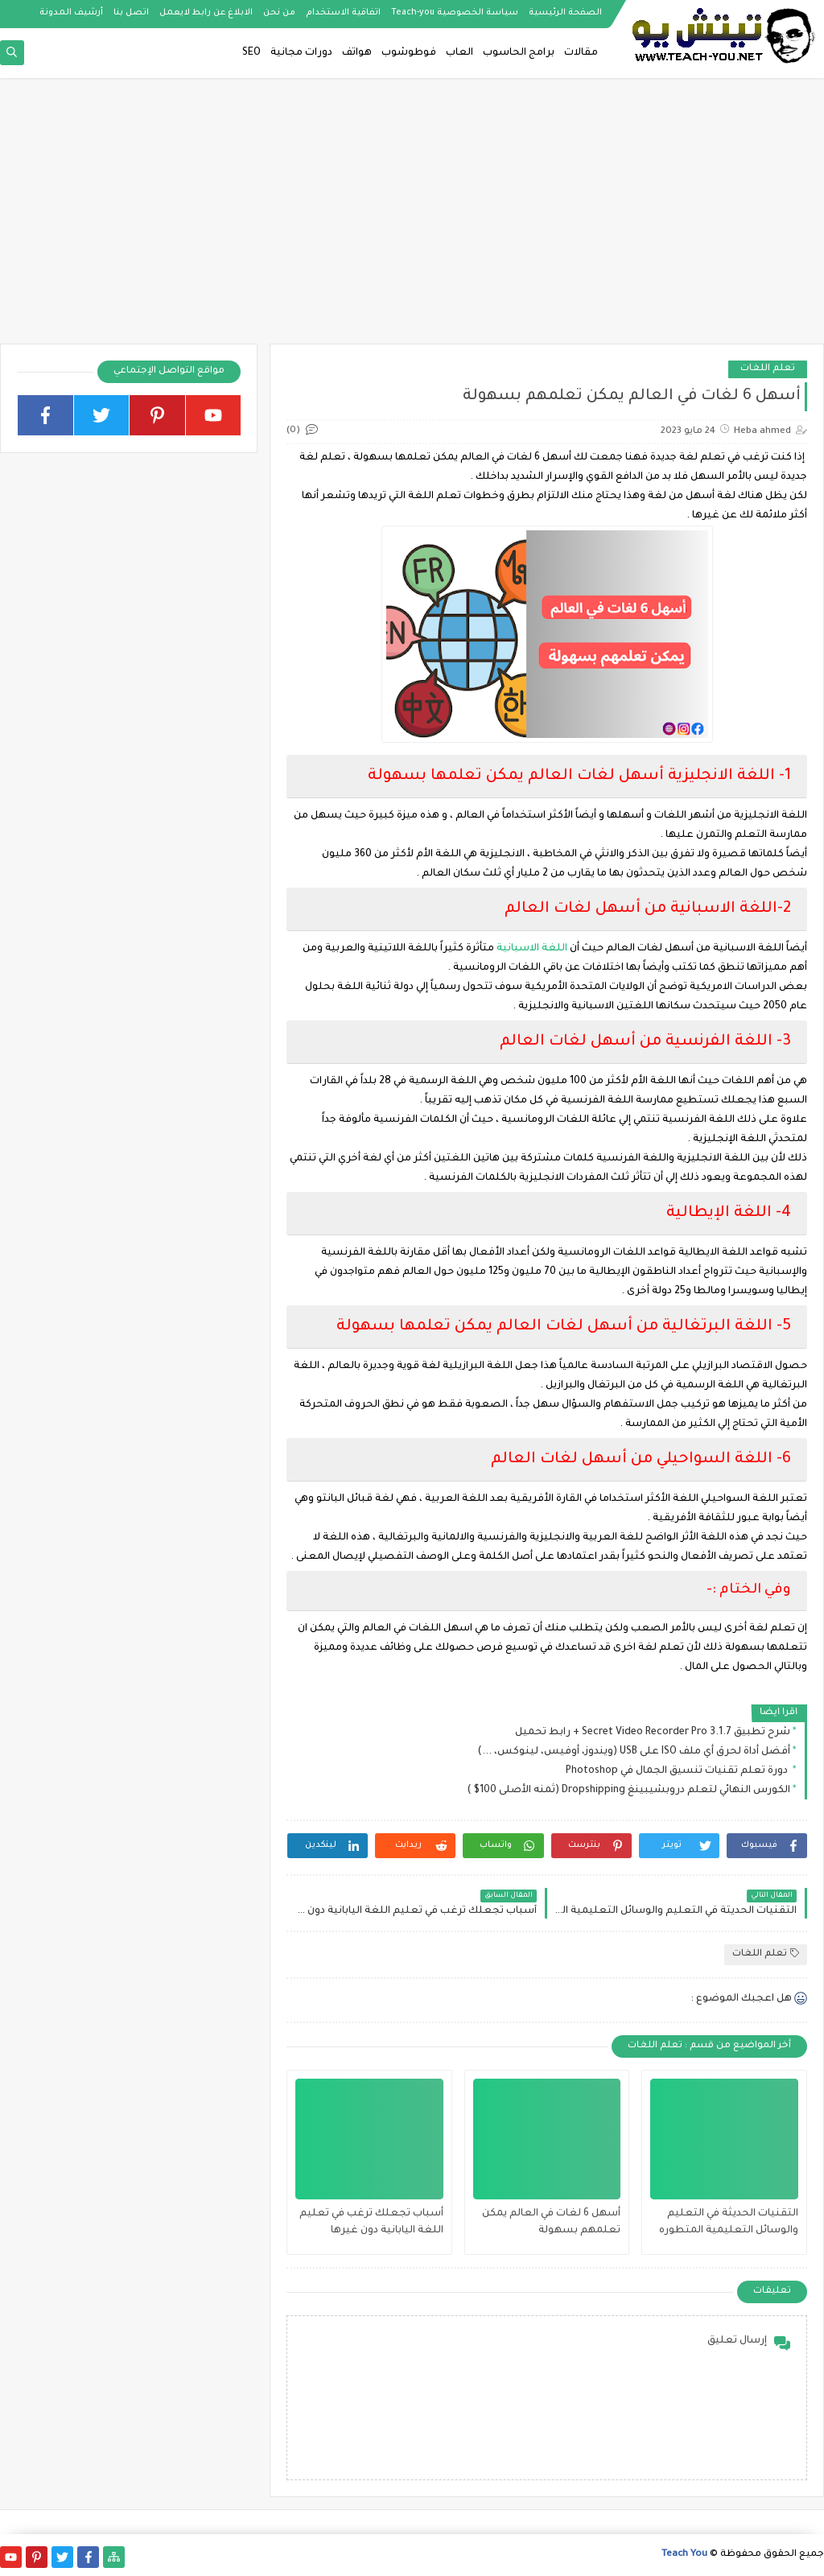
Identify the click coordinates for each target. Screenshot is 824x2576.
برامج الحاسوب (518, 53)
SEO (251, 53)
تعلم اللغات (767, 369)
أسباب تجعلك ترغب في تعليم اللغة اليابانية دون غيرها (371, 2222)
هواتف (357, 53)
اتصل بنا (131, 13)
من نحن (279, 13)
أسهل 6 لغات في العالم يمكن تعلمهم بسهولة (551, 2222)
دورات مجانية (301, 53)
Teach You (684, 2554)
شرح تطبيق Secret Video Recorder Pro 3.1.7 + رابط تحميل (652, 1732)
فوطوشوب (408, 53)
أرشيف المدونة (71, 13)
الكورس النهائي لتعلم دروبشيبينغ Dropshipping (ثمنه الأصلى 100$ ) (628, 1790)
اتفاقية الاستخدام (343, 13)
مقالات (581, 53)
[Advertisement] (412, 219)
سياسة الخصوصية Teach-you (454, 13)
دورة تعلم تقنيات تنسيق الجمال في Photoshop (678, 1771)
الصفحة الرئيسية (565, 13)
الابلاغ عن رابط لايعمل (206, 13)
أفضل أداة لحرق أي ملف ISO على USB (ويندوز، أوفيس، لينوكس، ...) (633, 1752)
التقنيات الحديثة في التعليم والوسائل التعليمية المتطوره (728, 2222)
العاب (459, 53)
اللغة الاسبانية (533, 948)
